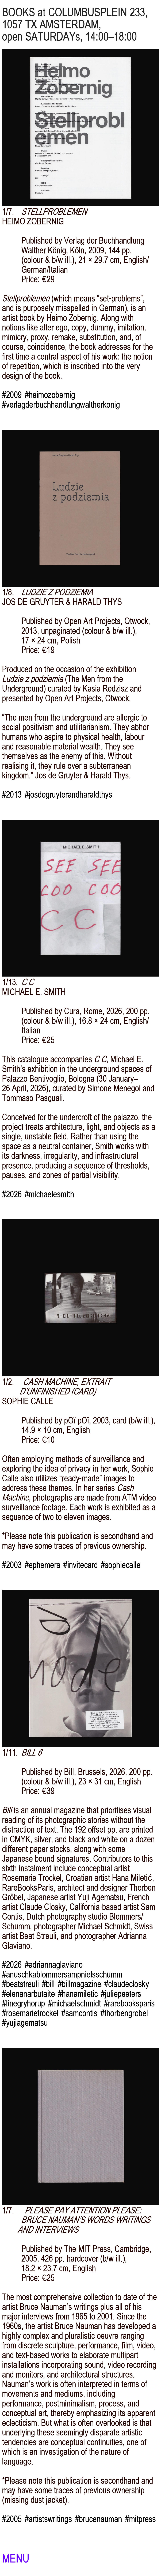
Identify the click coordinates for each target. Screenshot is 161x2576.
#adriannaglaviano (54, 1964)
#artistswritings (48, 2519)
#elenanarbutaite (28, 1994)
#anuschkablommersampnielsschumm (62, 1974)
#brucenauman (98, 2519)
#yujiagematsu (25, 2022)
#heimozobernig (50, 395)
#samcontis (79, 2013)
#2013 (12, 794)
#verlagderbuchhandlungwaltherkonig (61, 404)
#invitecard (80, 1565)
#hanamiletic (78, 1994)
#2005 (12, 2519)
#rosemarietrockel (30, 2013)
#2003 (12, 1565)
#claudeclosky (126, 1984)
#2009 (12, 395)
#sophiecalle (120, 1565)
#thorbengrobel (124, 2013)
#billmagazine (79, 1984)
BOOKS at (23, 12)
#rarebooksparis (129, 2003)
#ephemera (42, 1565)
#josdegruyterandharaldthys (68, 794)
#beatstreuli (20, 1984)
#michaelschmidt (74, 2003)
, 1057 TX (75, 18)
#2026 (12, 1194)
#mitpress (140, 2519)
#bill (48, 1984)
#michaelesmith (49, 1194)
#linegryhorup (23, 2003)
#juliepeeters (121, 1994)
